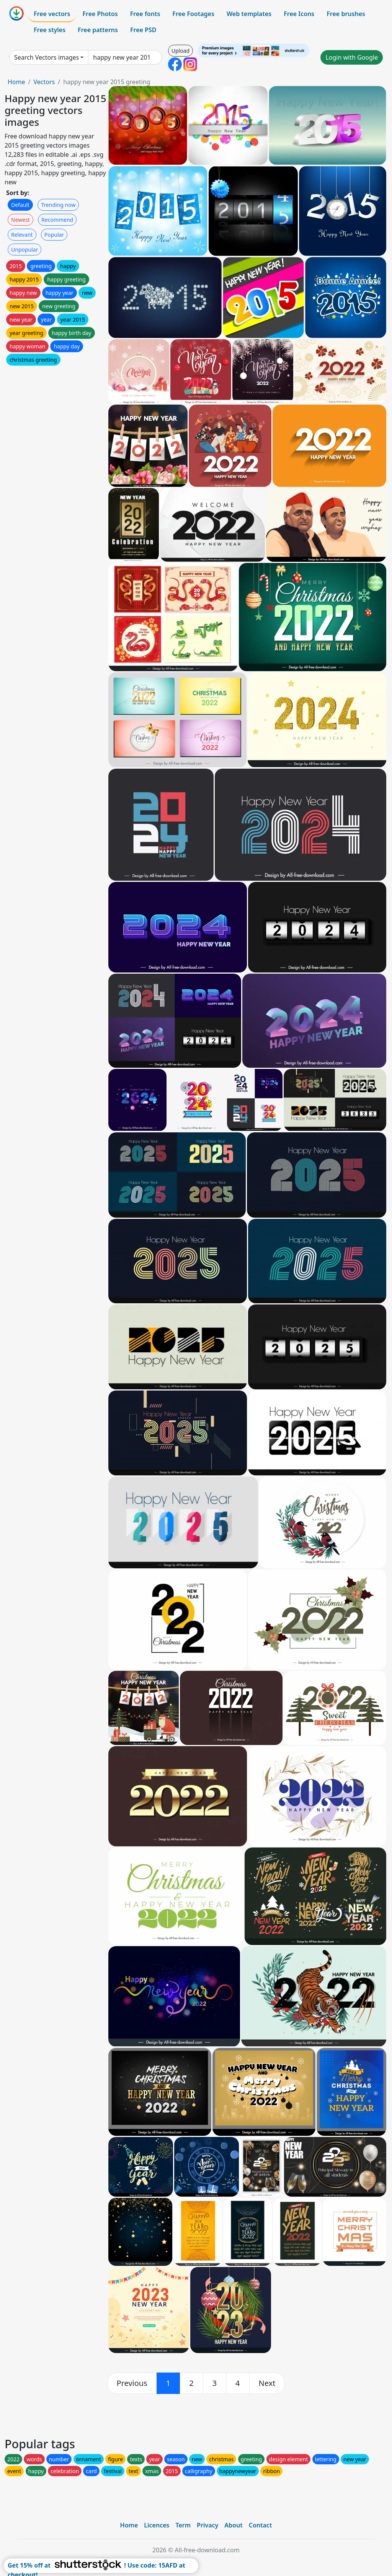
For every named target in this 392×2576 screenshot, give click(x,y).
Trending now (58, 204)
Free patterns (98, 30)
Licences (156, 2525)
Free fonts (145, 14)
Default (20, 204)
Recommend (57, 219)
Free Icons (299, 14)
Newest (20, 219)
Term (183, 2525)
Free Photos (100, 14)
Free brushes (346, 14)
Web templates (249, 14)
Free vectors (52, 14)
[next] (267, 2383)
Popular (54, 234)
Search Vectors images (46, 57)
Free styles (49, 30)
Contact (260, 2525)
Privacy (207, 2525)
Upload (180, 50)
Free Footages (193, 14)
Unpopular (24, 249)
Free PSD (143, 30)
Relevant (22, 234)
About (233, 2525)
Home (16, 82)
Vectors (44, 82)
